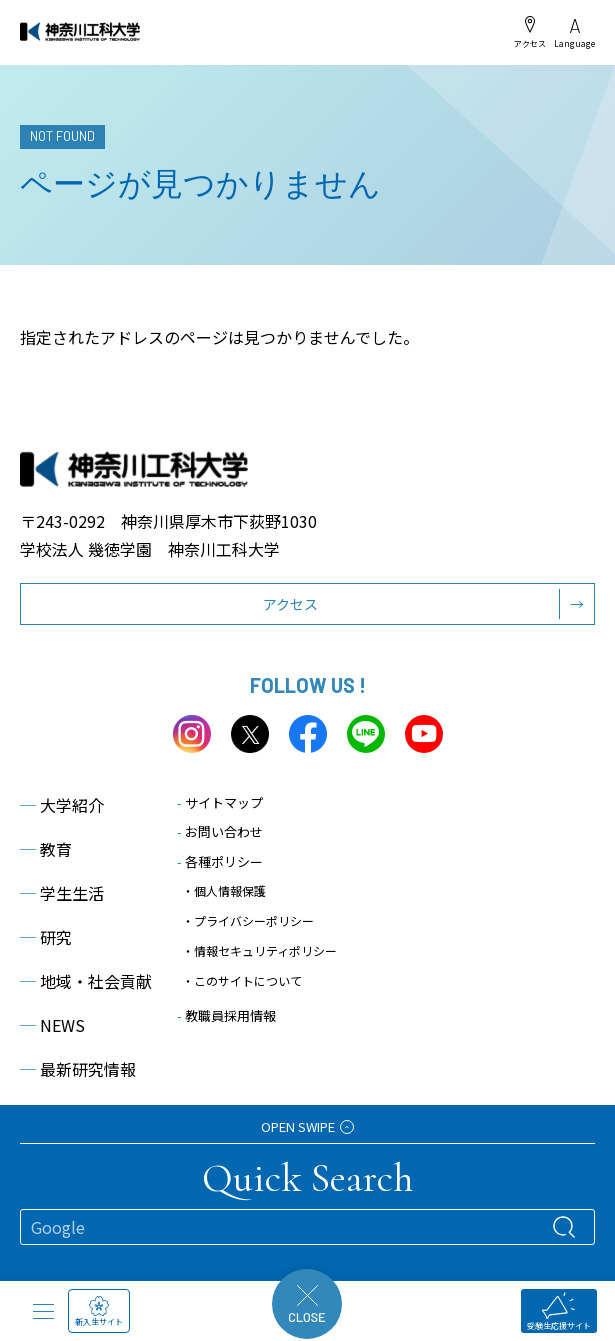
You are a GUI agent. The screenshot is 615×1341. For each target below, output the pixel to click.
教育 (46, 849)
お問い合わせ (220, 831)
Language (574, 33)
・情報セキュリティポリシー (259, 950)
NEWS (52, 1025)
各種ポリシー (220, 861)
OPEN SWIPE (307, 1126)
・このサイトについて (242, 980)
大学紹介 (62, 805)
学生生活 (62, 893)
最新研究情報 (78, 1069)
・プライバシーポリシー (248, 920)
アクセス (530, 32)
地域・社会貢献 (86, 981)
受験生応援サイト (559, 1311)
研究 (46, 937)
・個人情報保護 (224, 890)
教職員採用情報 (226, 1015)
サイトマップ (220, 802)
